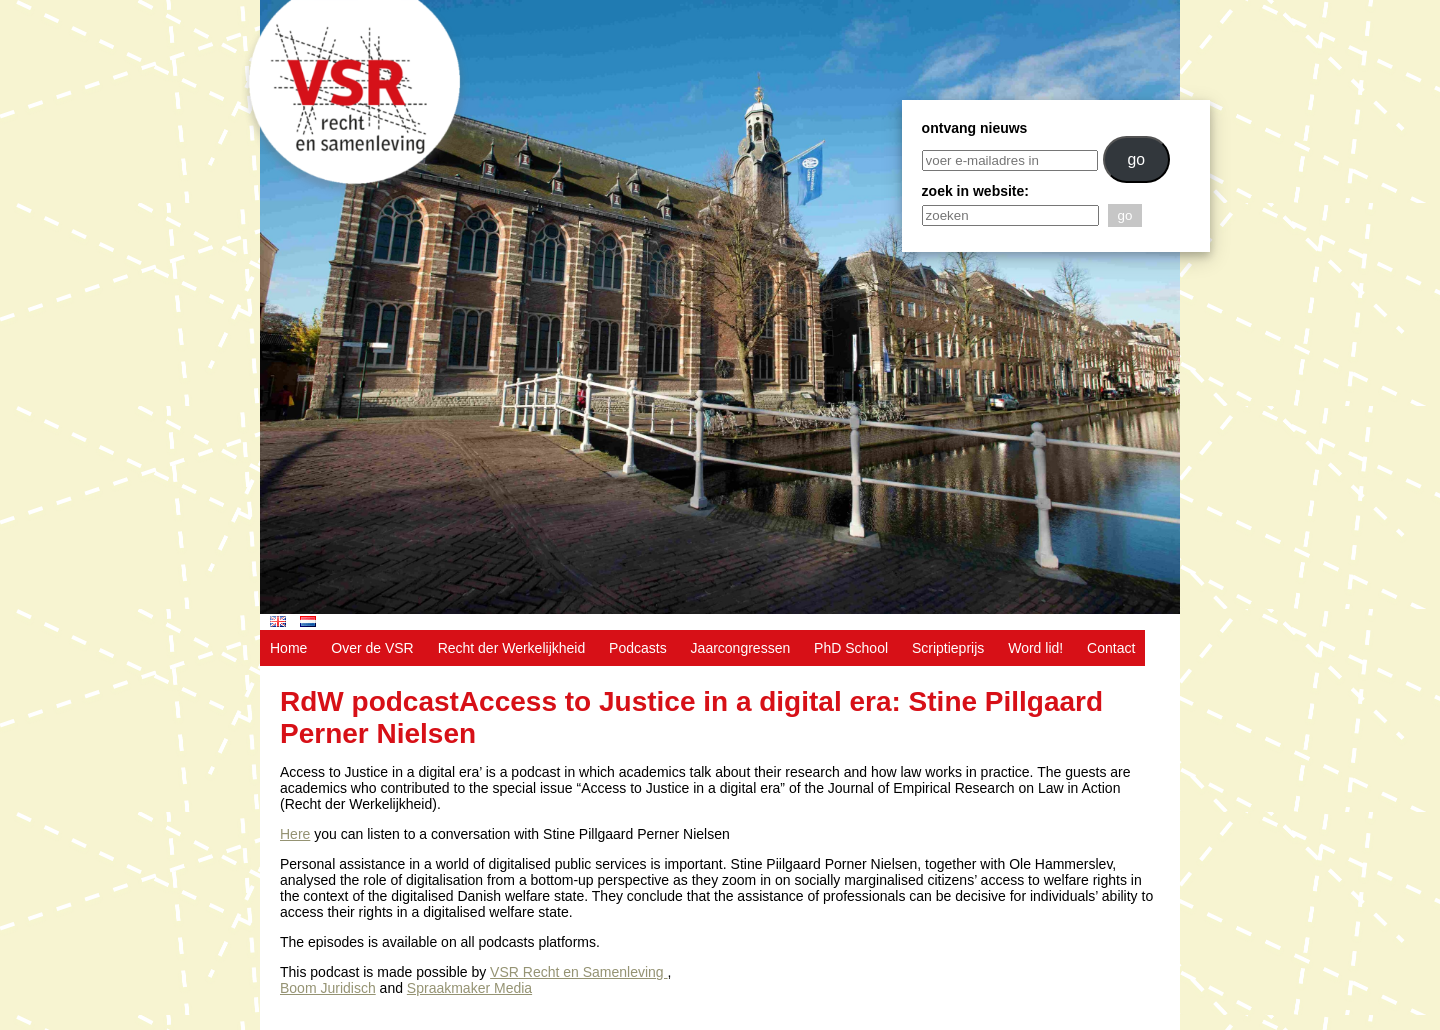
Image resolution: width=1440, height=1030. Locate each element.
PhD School (851, 648)
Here (295, 834)
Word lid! (1035, 648)
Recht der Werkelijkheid (512, 648)
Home (288, 648)
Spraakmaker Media (469, 988)
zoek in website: (975, 191)
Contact (1111, 648)
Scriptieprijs (948, 648)
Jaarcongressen (741, 648)
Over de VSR (372, 648)
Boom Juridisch (328, 988)
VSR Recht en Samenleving (578, 972)
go (1136, 159)
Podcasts (638, 648)
